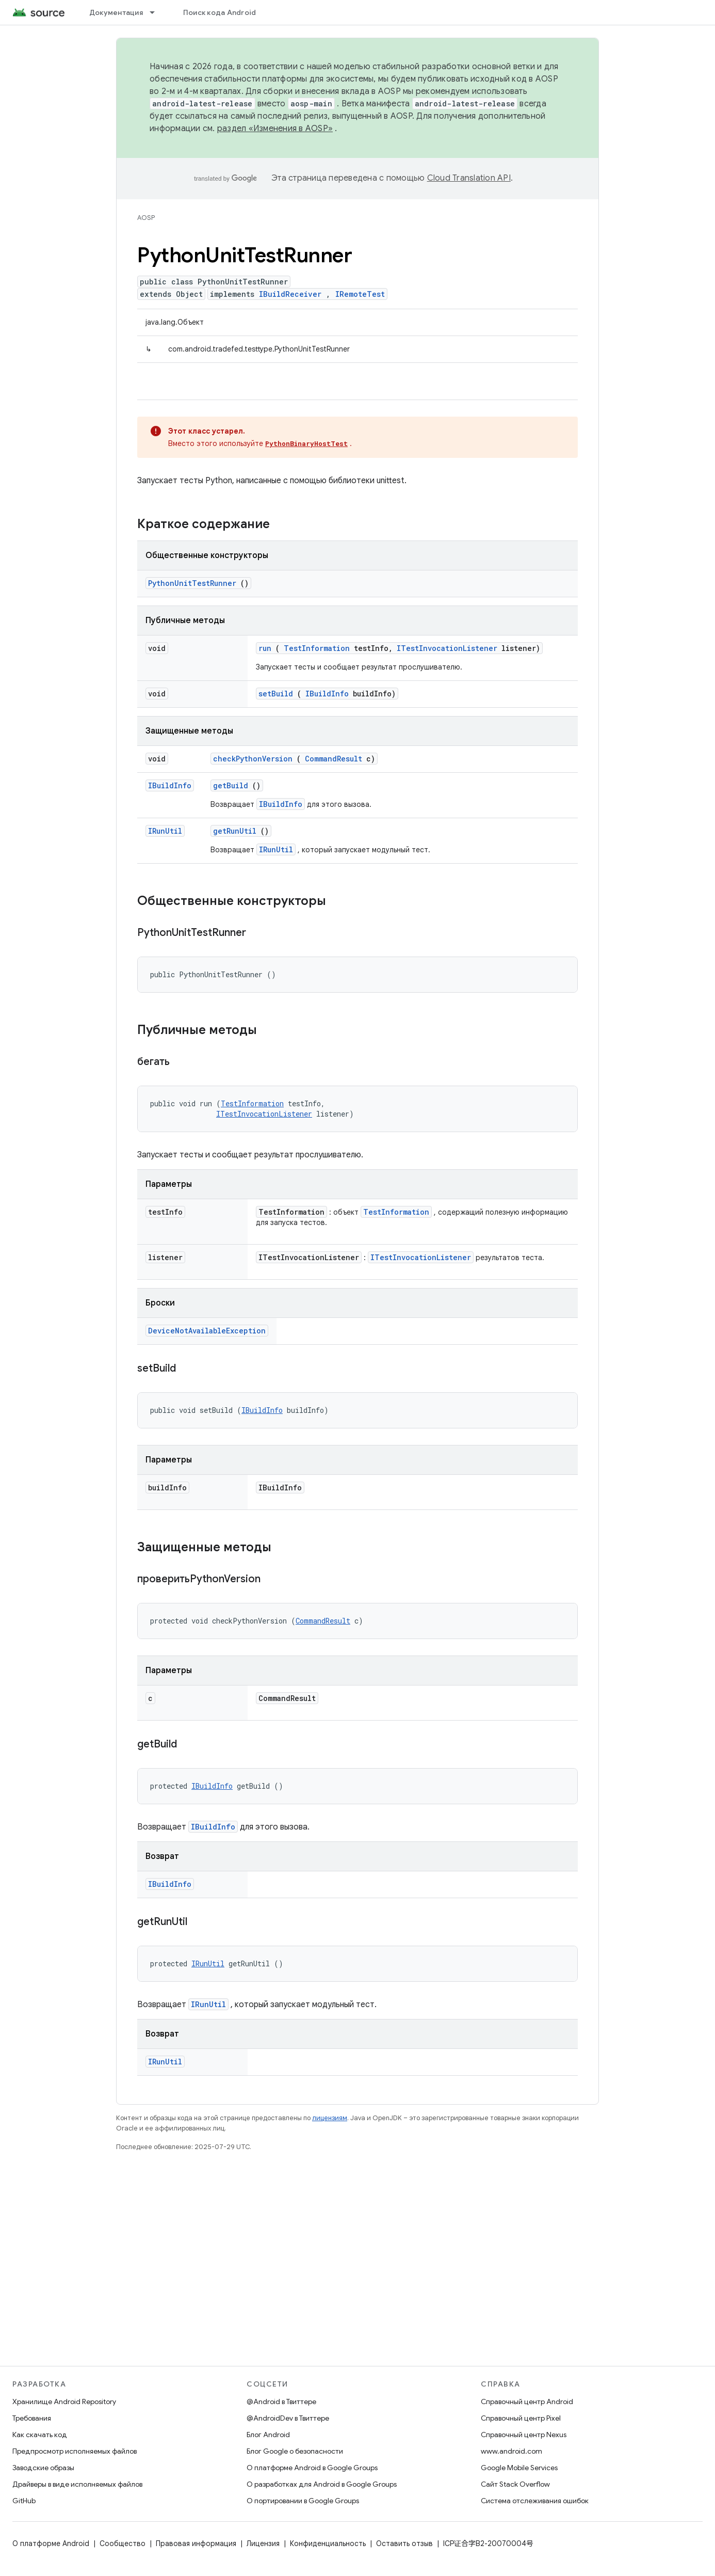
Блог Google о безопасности (295, 2451)
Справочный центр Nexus (523, 2434)
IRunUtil (165, 831)
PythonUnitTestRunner (192, 583)
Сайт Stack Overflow (515, 2484)
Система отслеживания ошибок (535, 2500)
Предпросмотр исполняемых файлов (74, 2451)
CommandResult (333, 759)
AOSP (146, 217)
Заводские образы (43, 2467)
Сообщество (122, 2543)
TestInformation (317, 648)
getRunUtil (234, 831)
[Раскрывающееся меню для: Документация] (157, 12)
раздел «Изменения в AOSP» (275, 128)
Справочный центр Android (527, 2401)
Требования (31, 2418)
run (264, 648)
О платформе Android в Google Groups (312, 2467)
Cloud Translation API (469, 178)
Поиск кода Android (219, 12)
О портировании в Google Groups (303, 2500)
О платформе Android (50, 2543)
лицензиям (329, 2117)
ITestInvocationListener (447, 648)
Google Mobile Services (519, 2467)
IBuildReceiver (290, 294)
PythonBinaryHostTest (306, 443)
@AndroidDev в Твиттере (288, 2418)
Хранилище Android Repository (64, 2401)
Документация (116, 12)
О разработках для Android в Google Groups (322, 2484)
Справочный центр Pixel (521, 2418)
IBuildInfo (327, 693)
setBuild (275, 693)
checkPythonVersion (253, 759)
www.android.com (511, 2451)
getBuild (230, 785)
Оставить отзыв (404, 2543)
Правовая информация (196, 2543)
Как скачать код (39, 2434)
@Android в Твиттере (281, 2401)
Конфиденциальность (328, 2543)
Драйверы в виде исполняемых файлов (77, 2484)
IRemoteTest (360, 294)
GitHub (24, 2500)
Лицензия (263, 2543)
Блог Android (268, 2434)
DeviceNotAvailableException (207, 1330)
